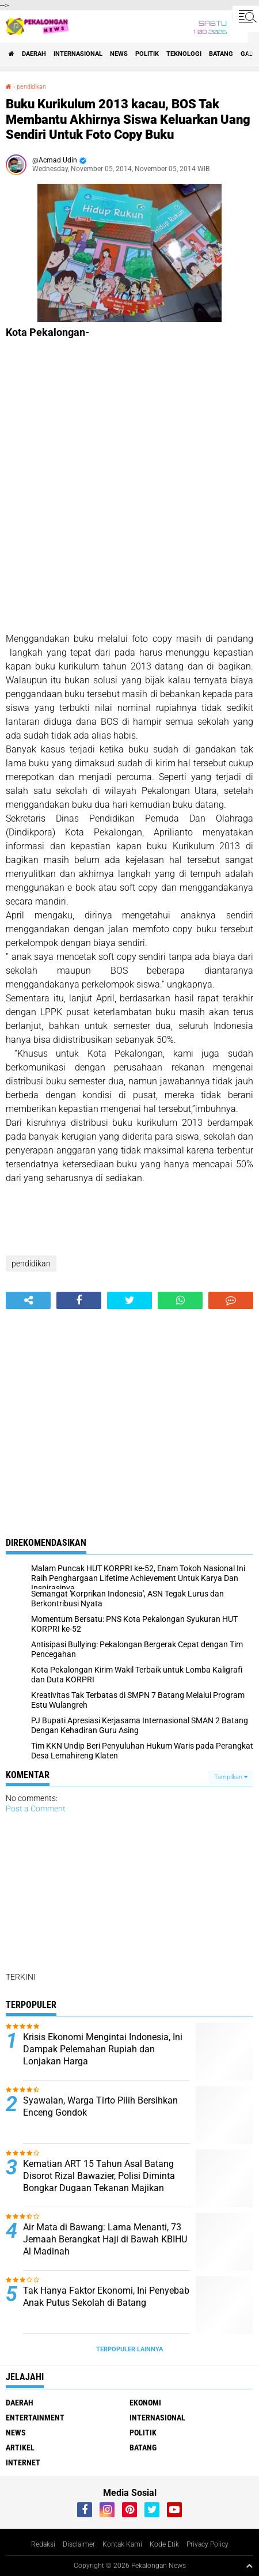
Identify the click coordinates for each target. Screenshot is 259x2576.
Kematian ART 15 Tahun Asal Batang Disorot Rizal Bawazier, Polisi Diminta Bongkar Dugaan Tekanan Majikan (99, 2175)
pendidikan (31, 86)
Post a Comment (36, 1808)
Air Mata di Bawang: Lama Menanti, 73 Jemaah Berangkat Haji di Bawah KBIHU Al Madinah (105, 2239)
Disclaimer (79, 2544)
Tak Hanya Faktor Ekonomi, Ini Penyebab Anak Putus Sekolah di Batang (106, 2296)
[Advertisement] (129, 485)
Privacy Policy (207, 2544)
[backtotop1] (249, 2565)
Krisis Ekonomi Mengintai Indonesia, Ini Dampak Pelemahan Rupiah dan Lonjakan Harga (102, 2049)
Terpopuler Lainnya (129, 2349)
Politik (147, 54)
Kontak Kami (122, 2544)
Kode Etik (164, 2544)
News (119, 54)
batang (221, 54)
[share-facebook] (78, 1300)
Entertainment (35, 2417)
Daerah (34, 54)
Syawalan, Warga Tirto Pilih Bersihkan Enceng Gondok (100, 2106)
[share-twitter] (129, 1300)
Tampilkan (230, 1777)
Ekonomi (145, 2402)
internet (23, 2462)
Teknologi (183, 54)
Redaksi (43, 2544)
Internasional (78, 54)
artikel (20, 2447)
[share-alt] (28, 1300)
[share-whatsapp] (180, 1300)
